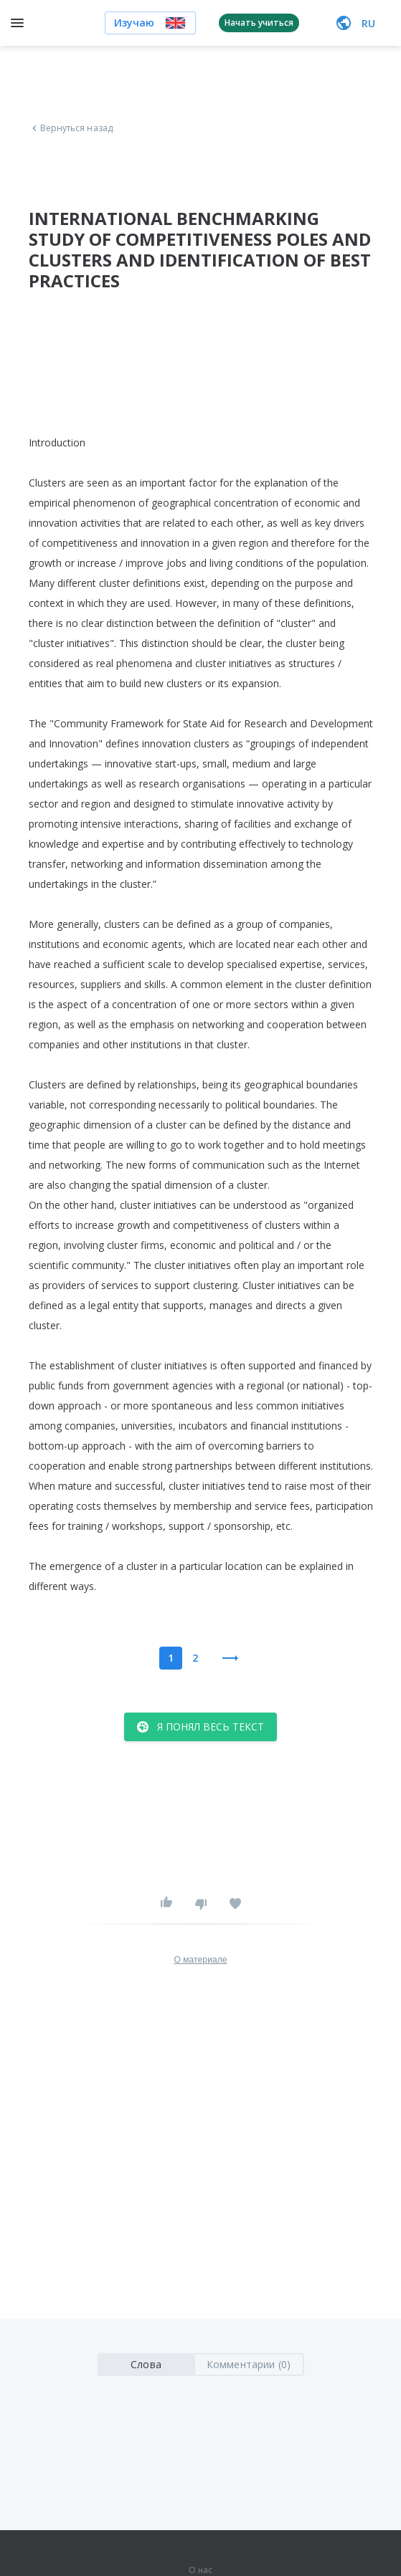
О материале (200, 1960)
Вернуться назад (71, 128)
